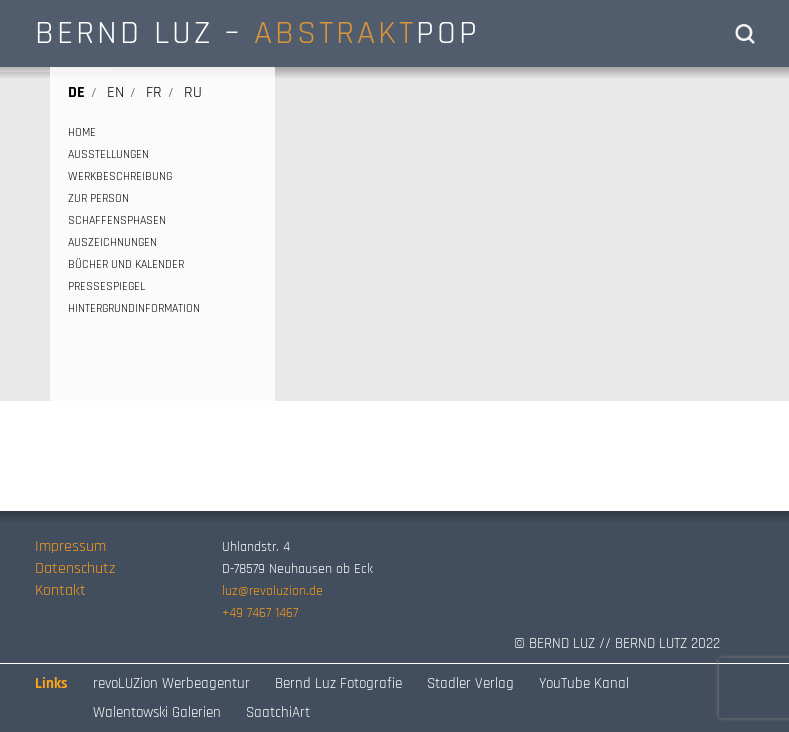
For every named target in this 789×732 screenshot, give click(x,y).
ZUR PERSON (98, 198)
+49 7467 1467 (260, 613)
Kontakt (60, 590)
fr (154, 92)
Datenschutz (75, 568)
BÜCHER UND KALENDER (126, 264)
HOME (82, 132)
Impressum (70, 546)
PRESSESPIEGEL (106, 286)
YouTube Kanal (584, 683)
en (115, 92)
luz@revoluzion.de (272, 591)
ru (193, 92)
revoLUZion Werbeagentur (171, 683)
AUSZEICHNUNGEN (112, 242)
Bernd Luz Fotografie (338, 683)
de (76, 92)
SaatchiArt (278, 712)
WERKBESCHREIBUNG (120, 176)
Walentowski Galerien (157, 712)
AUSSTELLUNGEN (108, 154)
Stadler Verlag (470, 683)
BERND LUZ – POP (257, 33)
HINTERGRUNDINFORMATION (134, 308)
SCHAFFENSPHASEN (117, 220)
